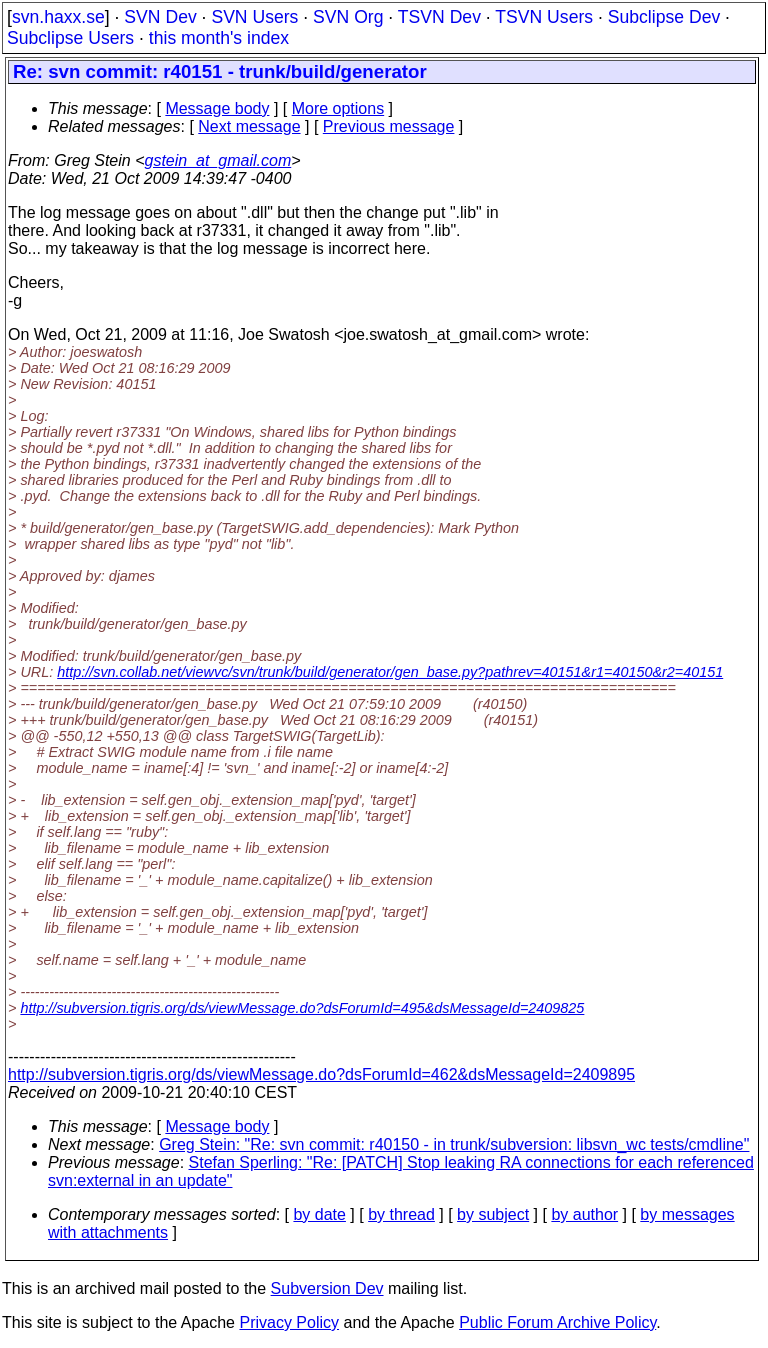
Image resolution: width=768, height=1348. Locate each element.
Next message (249, 126)
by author (584, 1214)
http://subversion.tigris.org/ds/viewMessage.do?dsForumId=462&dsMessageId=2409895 (321, 1074)
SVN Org (348, 17)
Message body (217, 108)
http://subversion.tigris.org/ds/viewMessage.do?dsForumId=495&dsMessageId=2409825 (302, 1008)
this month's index (219, 38)
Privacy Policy (289, 1322)
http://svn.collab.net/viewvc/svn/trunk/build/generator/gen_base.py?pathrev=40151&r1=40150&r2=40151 (390, 672)
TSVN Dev (439, 17)
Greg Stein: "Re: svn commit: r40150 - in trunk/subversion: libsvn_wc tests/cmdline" (454, 1144)
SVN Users (254, 17)
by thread (401, 1214)
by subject (493, 1214)
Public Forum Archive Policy (557, 1322)
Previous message (389, 126)
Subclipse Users (70, 38)
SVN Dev (160, 17)
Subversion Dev (327, 1288)
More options (338, 108)
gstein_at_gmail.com (218, 160)
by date (319, 1214)
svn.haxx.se (58, 17)
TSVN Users (544, 17)
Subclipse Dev (664, 17)
